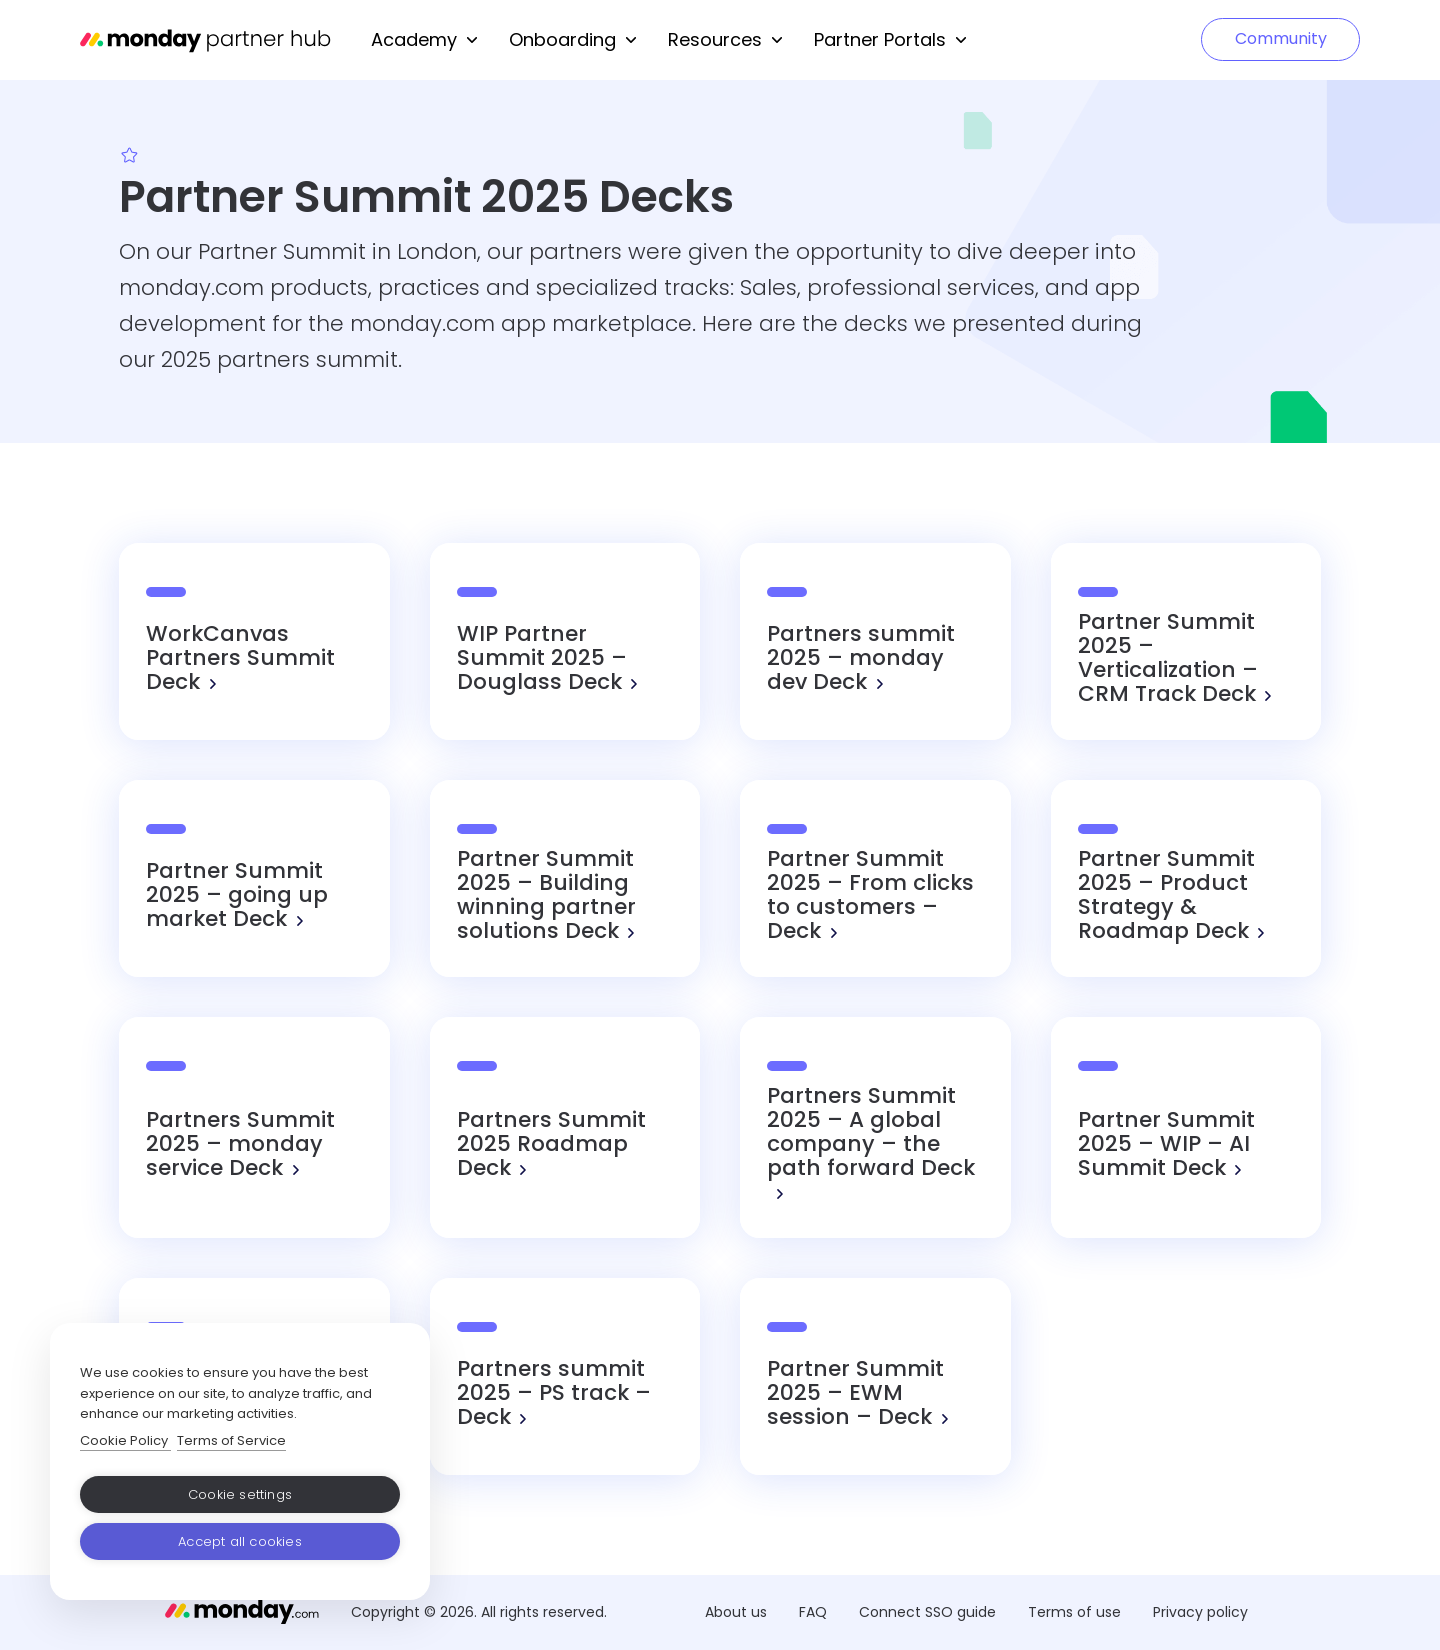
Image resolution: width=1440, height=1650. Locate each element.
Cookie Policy (125, 1440)
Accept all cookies (240, 1541)
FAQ (813, 1612)
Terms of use (1074, 1612)
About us (736, 1612)
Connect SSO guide (927, 1612)
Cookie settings (240, 1494)
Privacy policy (1200, 1612)
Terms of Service (231, 1440)
